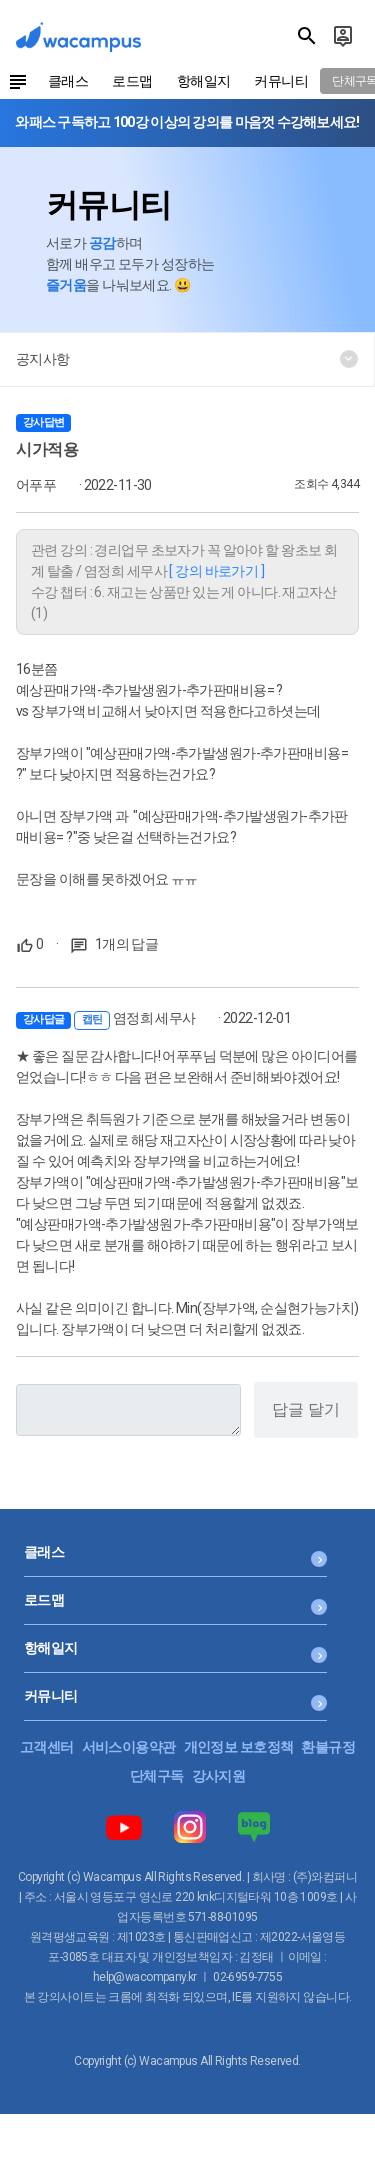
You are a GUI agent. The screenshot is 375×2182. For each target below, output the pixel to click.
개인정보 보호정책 (239, 1747)
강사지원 (219, 1776)
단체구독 (157, 1776)
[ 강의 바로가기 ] (216, 571)
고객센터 (47, 1747)
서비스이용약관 (129, 1747)
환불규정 (328, 1747)
